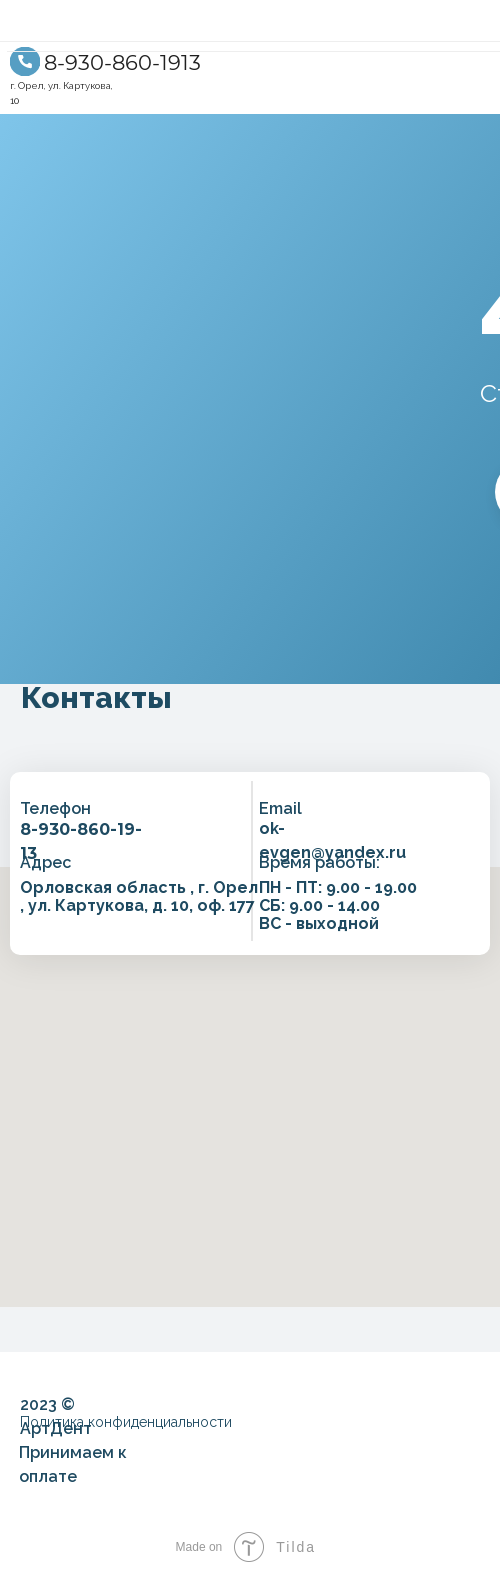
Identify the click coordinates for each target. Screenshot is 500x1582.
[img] (24, 61)
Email (280, 808)
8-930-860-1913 (122, 62)
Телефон (55, 808)
